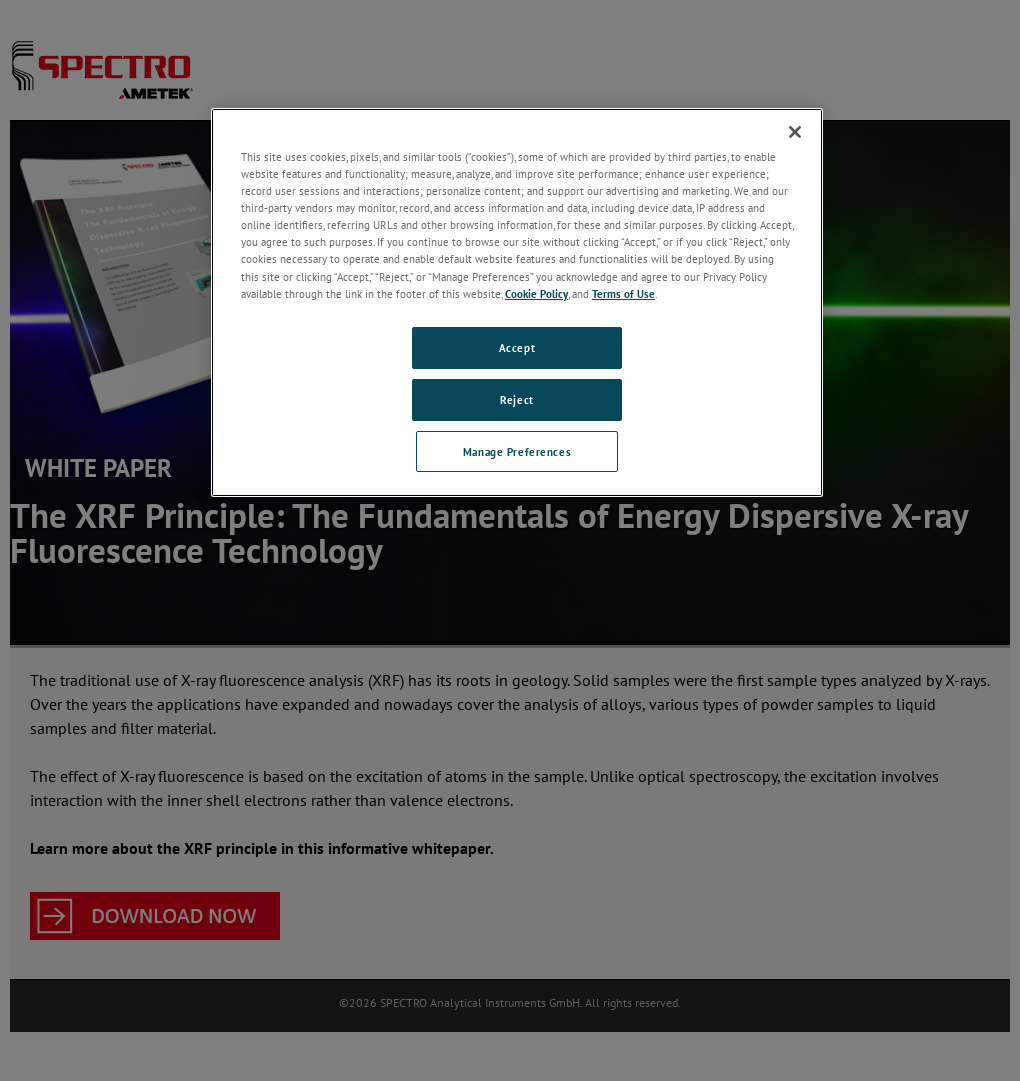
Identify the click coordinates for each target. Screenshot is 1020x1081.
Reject (516, 399)
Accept (517, 347)
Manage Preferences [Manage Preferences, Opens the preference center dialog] (517, 451)
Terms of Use (623, 293)
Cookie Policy (536, 293)
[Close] (795, 132)
